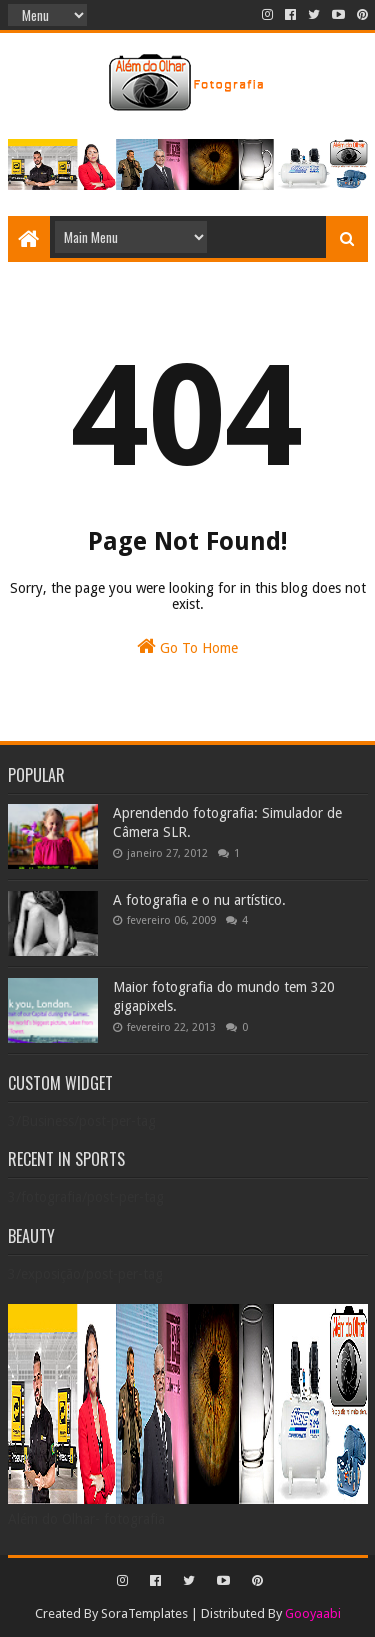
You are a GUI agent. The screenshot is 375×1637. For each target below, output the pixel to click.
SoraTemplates (144, 1613)
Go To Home (187, 646)
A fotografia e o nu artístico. (199, 900)
